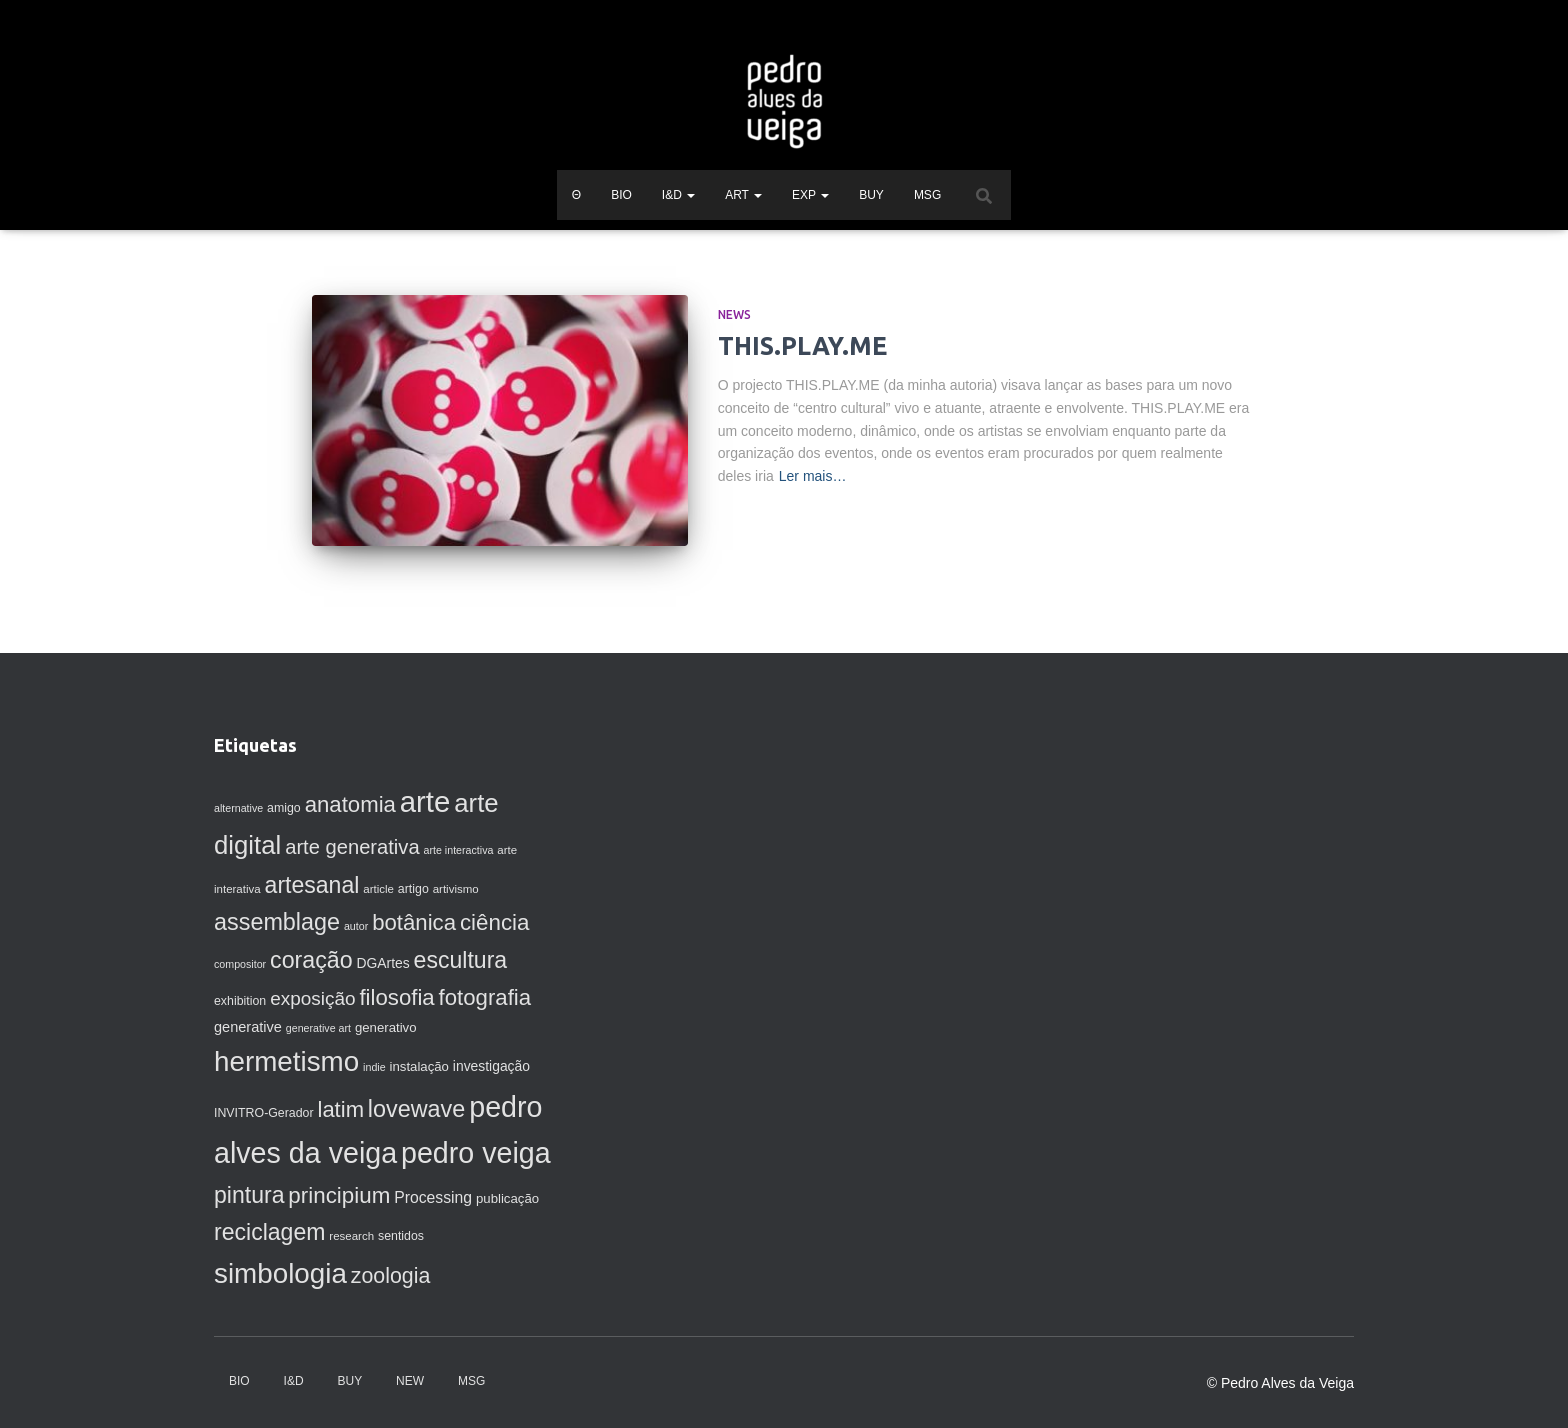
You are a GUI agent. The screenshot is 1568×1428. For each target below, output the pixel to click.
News (734, 314)
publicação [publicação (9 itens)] (507, 1198)
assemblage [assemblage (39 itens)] (277, 922)
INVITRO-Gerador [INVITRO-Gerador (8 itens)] (264, 1113)
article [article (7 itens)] (378, 889)
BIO (621, 195)
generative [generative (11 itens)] (248, 1027)
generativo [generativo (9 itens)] (386, 1027)
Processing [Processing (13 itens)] (433, 1197)
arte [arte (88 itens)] (425, 801)
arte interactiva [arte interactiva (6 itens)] (459, 850)
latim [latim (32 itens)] (340, 1109)
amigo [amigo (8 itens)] (284, 808)
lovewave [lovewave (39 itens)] (416, 1109)
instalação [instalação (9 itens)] (419, 1066)
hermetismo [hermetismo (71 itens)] (286, 1061)
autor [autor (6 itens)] (356, 926)
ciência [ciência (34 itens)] (495, 922)
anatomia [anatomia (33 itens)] (350, 804)
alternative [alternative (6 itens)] (238, 808)
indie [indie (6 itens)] (374, 1067)
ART (743, 195)
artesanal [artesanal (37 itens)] (312, 885)
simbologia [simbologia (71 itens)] (280, 1273)
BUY (871, 195)
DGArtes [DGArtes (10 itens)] (383, 963)
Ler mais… (813, 476)
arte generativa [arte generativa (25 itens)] (352, 847)
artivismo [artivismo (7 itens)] (456, 889)
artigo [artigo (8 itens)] (413, 889)
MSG (927, 195)
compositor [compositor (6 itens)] (240, 964)
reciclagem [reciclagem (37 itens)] (269, 1232)
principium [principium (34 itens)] (339, 1195)
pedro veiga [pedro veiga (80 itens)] (476, 1153)
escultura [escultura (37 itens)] (461, 960)
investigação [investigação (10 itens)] (491, 1066)
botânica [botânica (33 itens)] (414, 922)
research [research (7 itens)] (351, 1236)
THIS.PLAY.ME (802, 346)
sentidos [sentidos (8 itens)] (401, 1236)
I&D (678, 195)
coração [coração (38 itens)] (311, 960)
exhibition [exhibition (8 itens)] (240, 1001)
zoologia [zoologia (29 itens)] (391, 1276)
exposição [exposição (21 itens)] (312, 998)
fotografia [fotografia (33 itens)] (485, 997)
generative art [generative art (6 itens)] (318, 1028)
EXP (810, 195)
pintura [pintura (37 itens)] (249, 1195)
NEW (410, 1381)
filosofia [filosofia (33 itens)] (396, 997)
